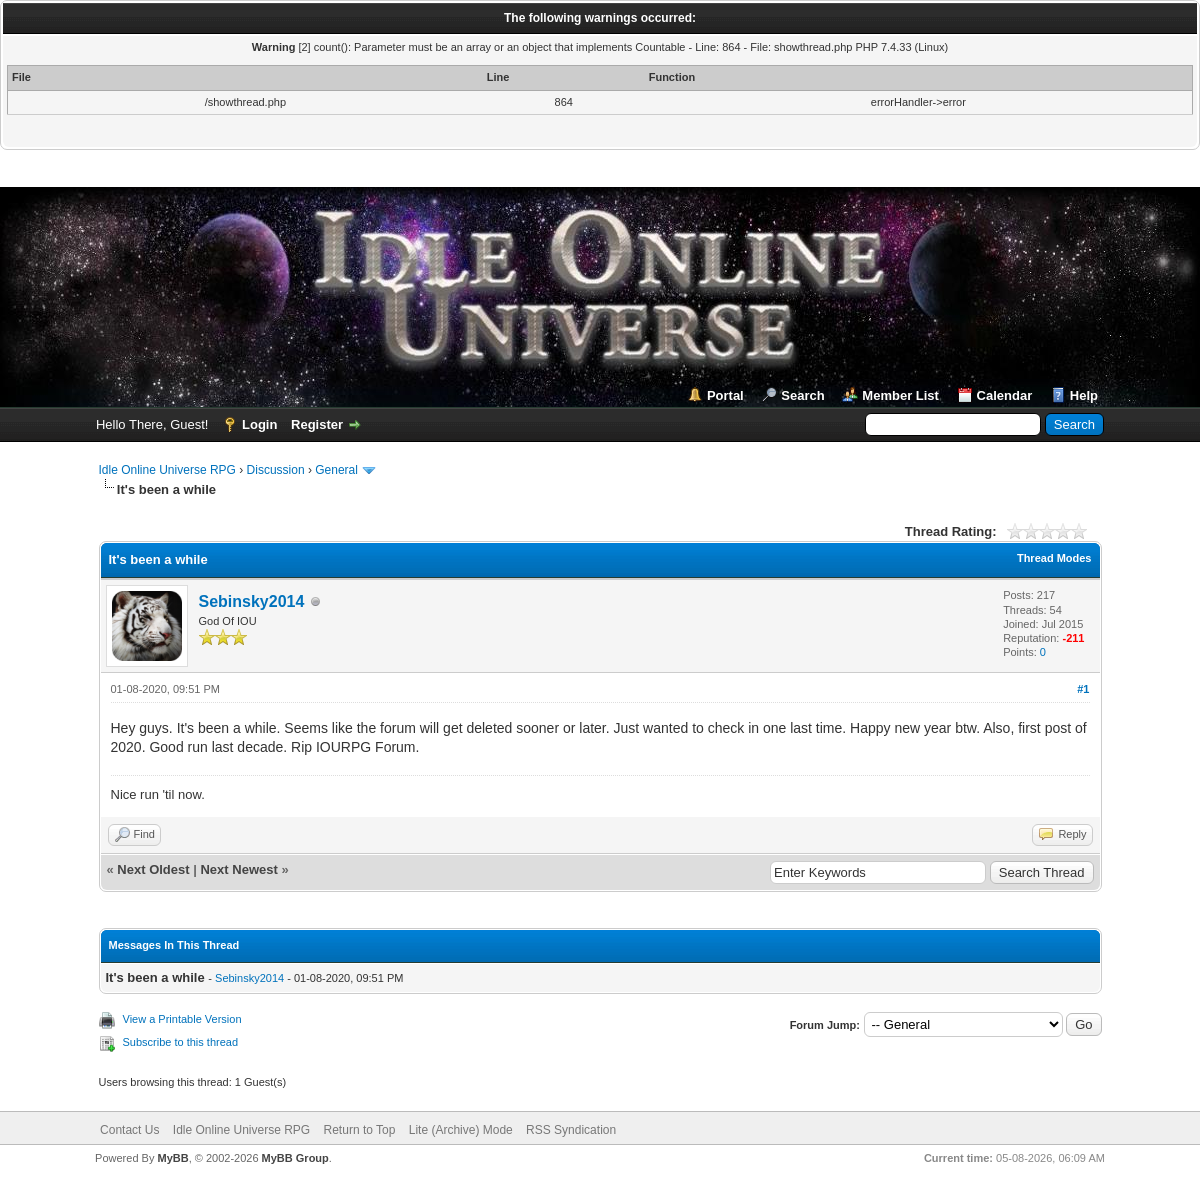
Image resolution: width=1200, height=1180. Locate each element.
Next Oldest (153, 869)
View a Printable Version (182, 1019)
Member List (900, 395)
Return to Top (360, 1130)
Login (259, 424)
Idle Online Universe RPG (167, 470)
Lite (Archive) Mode (461, 1130)
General (336, 470)
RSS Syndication (571, 1130)
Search (802, 395)
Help (1084, 395)
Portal (725, 395)
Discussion (276, 470)
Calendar (1005, 395)
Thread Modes (1054, 558)
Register (317, 424)
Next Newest (238, 869)
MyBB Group (295, 1158)
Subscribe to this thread (181, 1042)
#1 (1083, 689)
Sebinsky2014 (252, 601)
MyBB (172, 1158)
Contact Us (129, 1130)
